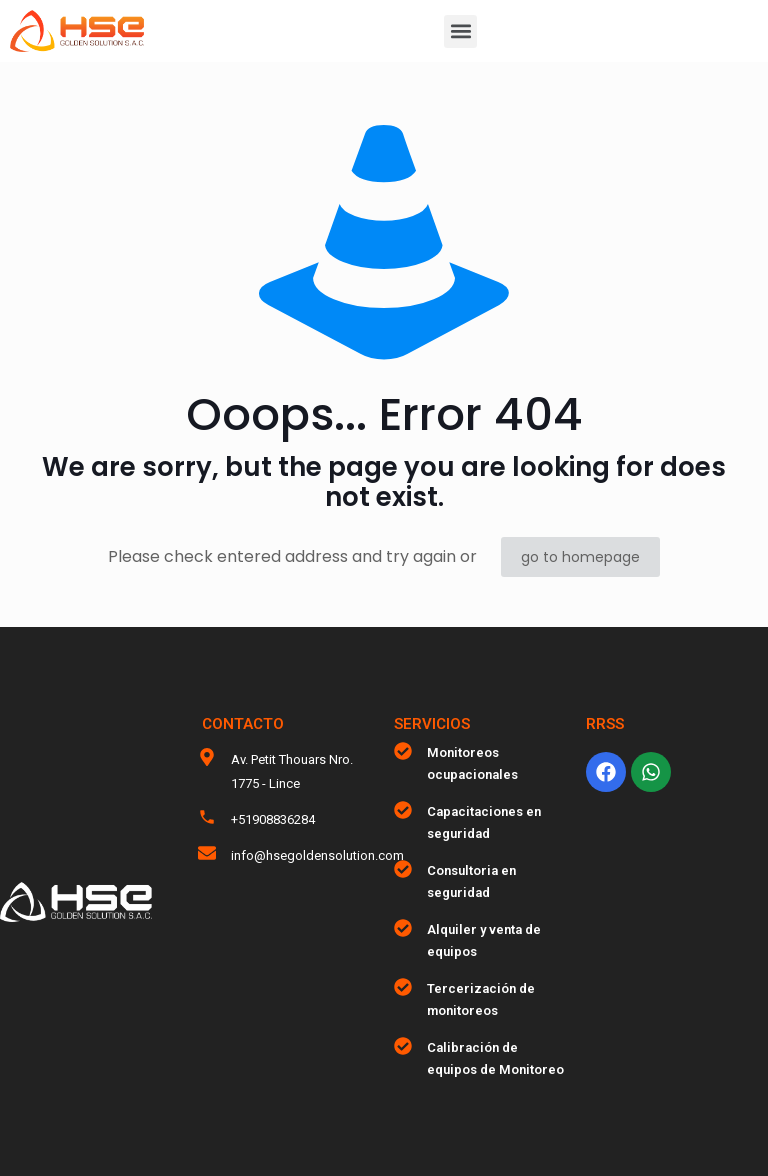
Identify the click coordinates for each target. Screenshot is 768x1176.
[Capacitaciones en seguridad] (403, 810)
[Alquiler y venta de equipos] (403, 928)
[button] (460, 31)
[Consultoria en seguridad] (403, 869)
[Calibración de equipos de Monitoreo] (403, 1046)
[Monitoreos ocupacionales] (403, 751)
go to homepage (580, 557)
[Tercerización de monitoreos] (403, 987)
